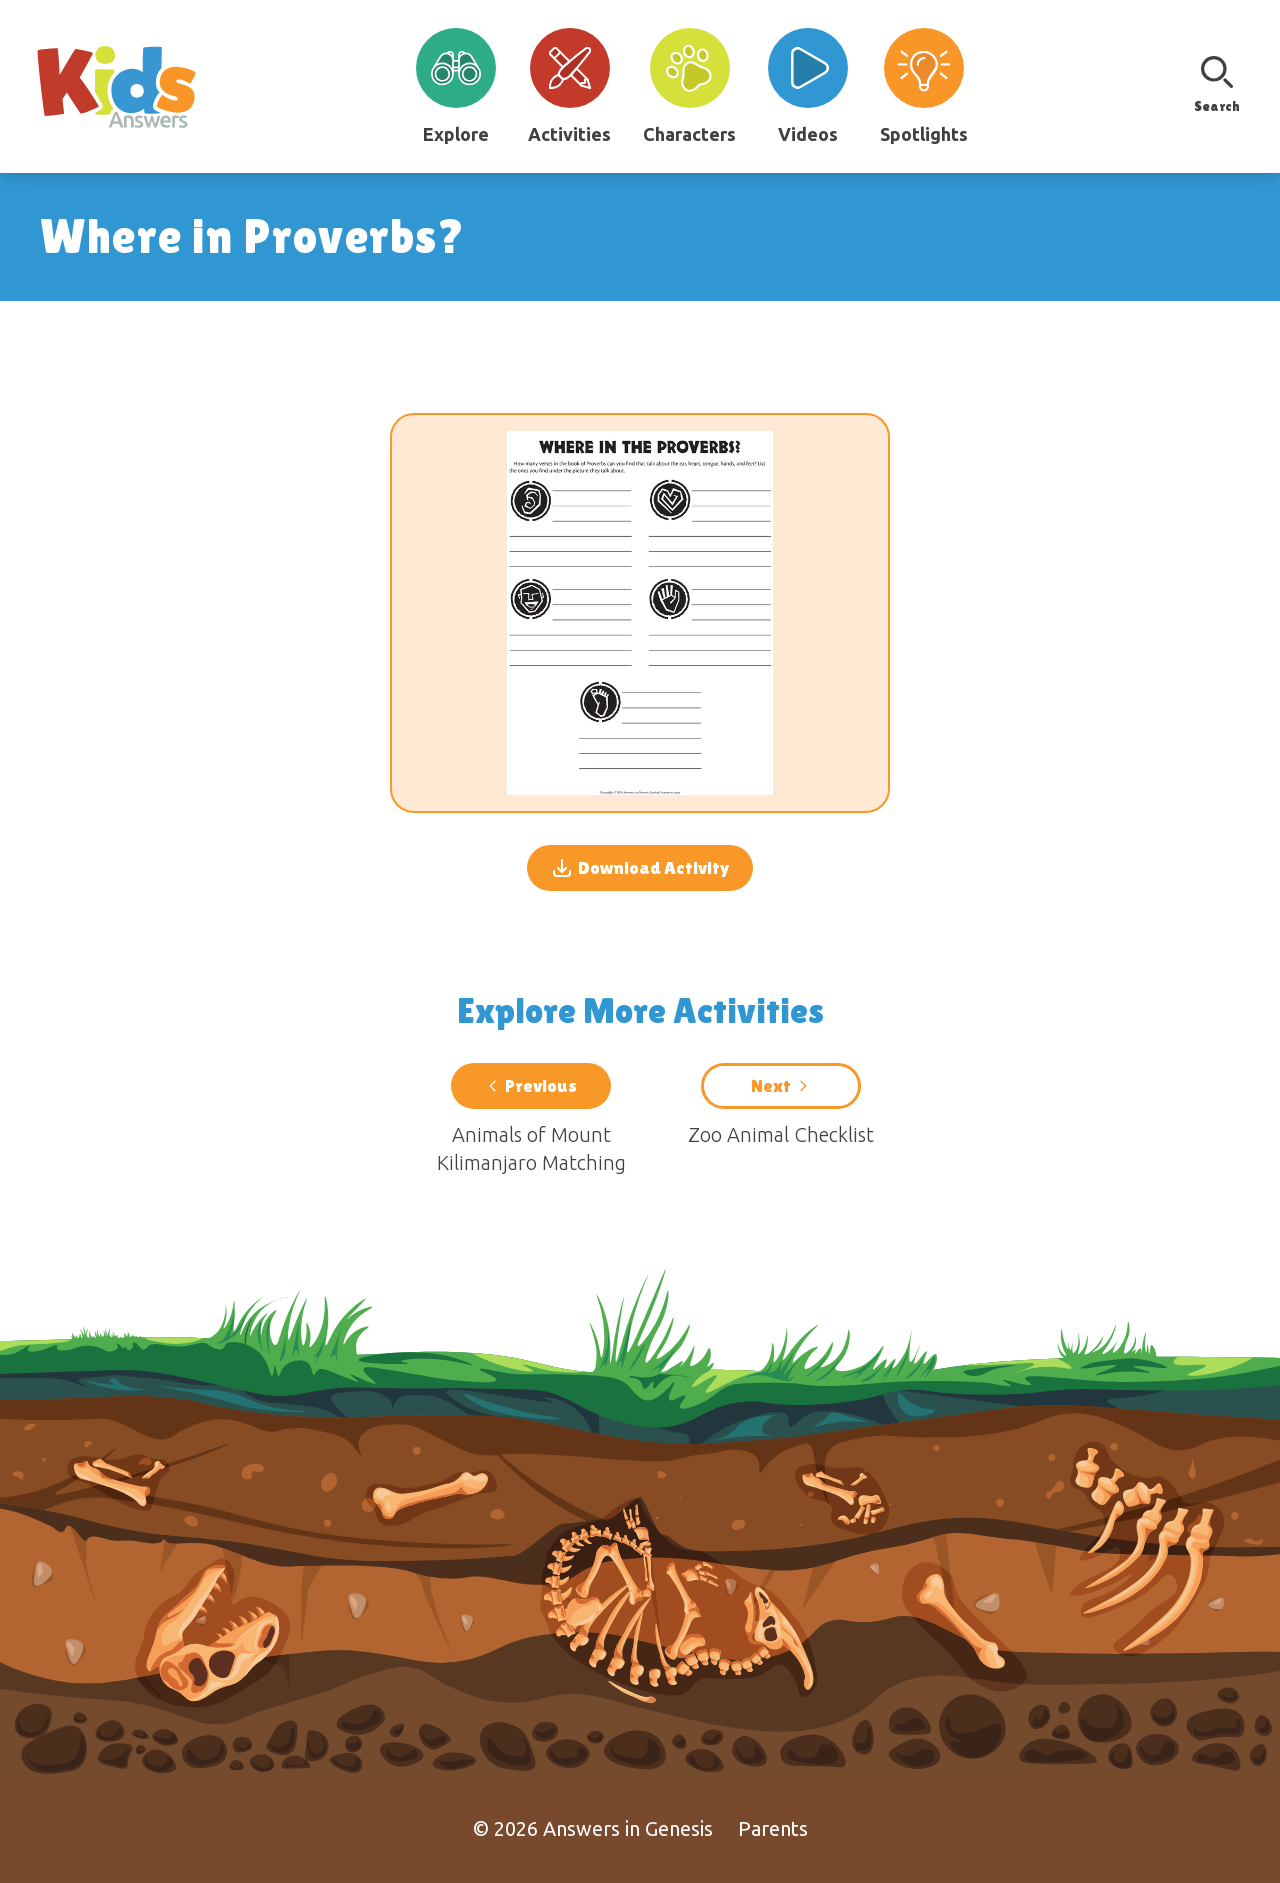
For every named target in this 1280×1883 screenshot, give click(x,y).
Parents (773, 1828)
